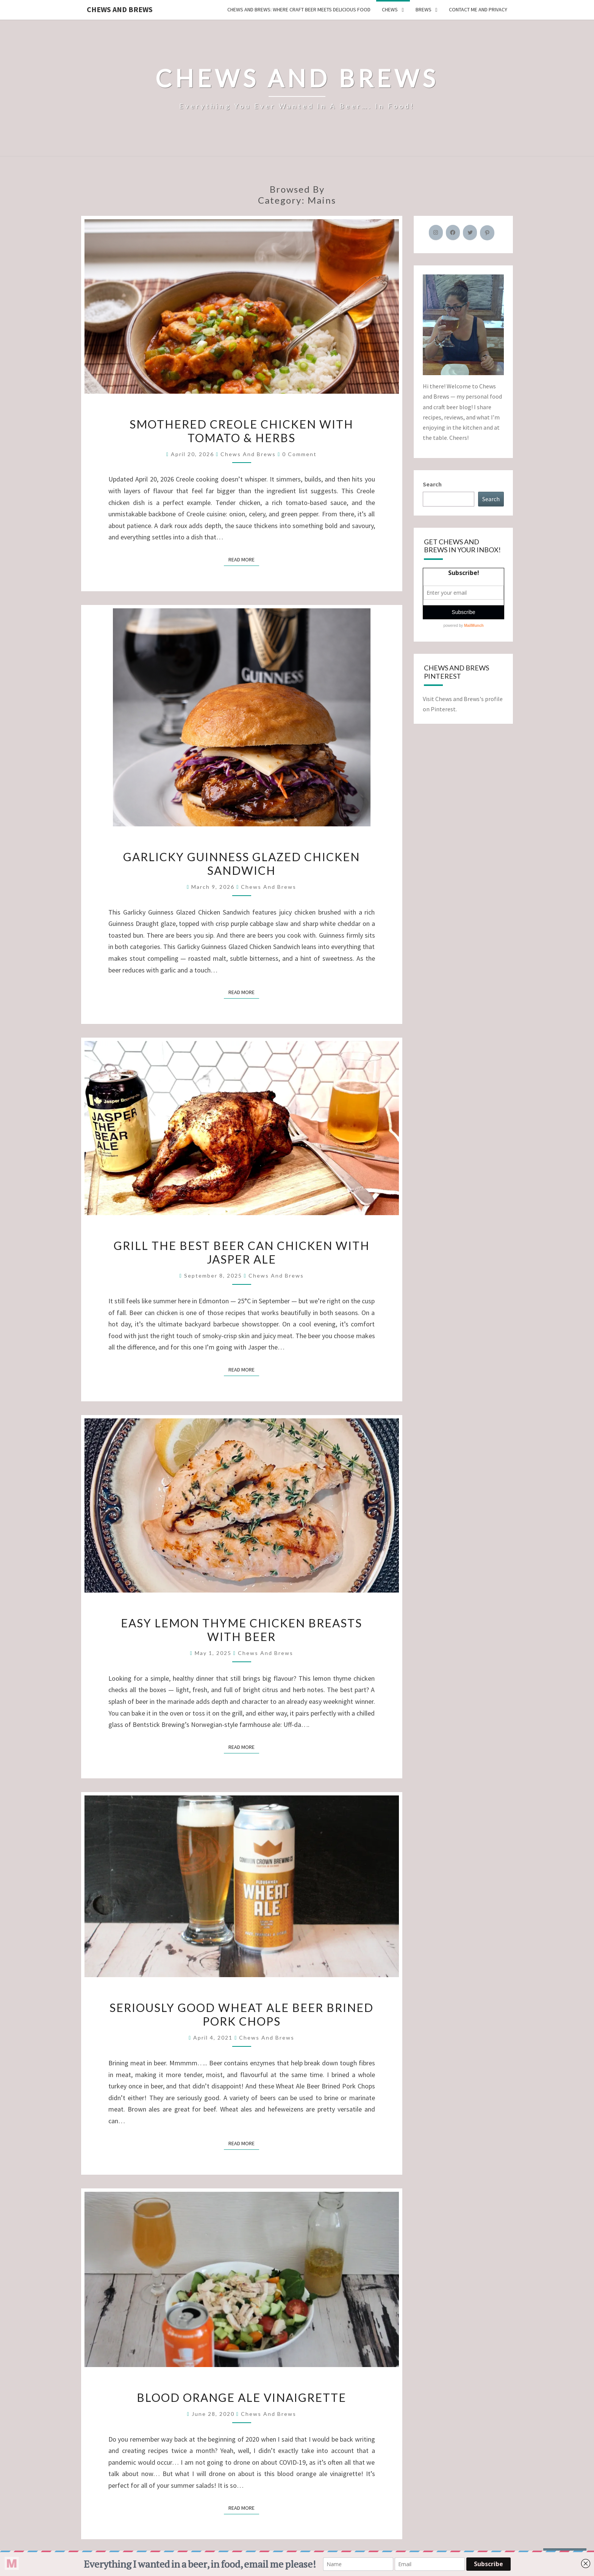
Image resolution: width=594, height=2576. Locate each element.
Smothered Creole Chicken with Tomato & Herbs (241, 430)
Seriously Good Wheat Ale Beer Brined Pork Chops (241, 2014)
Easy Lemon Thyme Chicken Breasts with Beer (241, 1629)
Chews (390, 9)
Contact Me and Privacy (478, 9)
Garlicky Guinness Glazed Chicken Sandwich (241, 863)
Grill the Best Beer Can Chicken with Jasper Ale (242, 1252)
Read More (243, 559)
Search (432, 484)
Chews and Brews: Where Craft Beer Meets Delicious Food (298, 9)
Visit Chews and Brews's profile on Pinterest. (463, 704)
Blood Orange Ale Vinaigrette (241, 2397)
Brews (423, 9)
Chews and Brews (120, 9)
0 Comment (299, 454)
